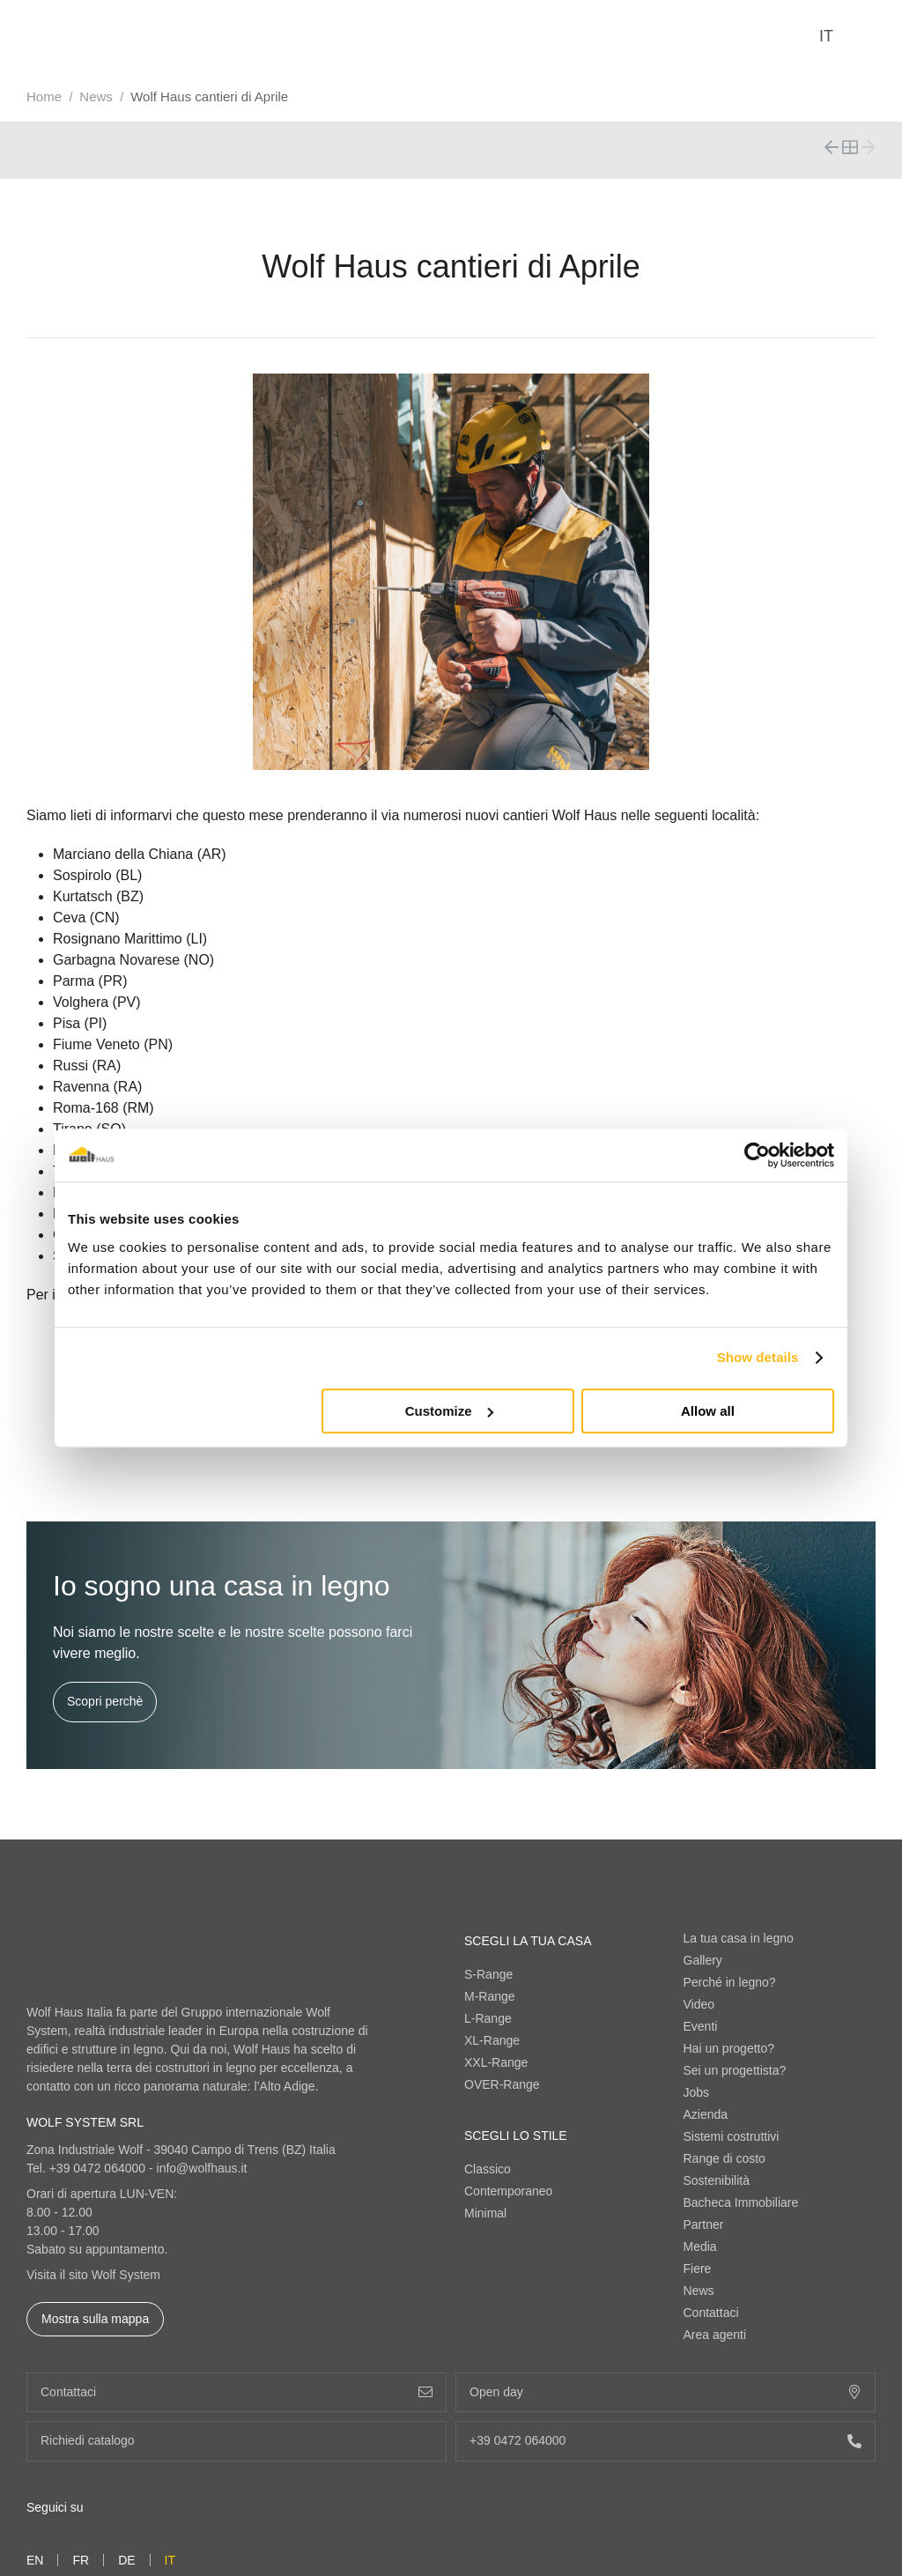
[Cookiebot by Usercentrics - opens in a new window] (757, 1155)
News (96, 96)
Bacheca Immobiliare (741, 2202)
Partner (704, 2224)
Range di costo (724, 2158)
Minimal (485, 2213)
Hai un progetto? (729, 2048)
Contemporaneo (508, 2191)
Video (699, 2004)
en (34, 2560)
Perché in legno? (730, 1982)
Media (700, 2246)
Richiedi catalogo (237, 2440)
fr (80, 2560)
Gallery (703, 1960)
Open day (665, 2392)
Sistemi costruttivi (732, 2136)
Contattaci (711, 2313)
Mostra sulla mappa (95, 2319)
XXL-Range (496, 2062)
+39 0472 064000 (97, 2168)
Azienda (706, 2114)
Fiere (698, 2268)
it (826, 36)
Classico (487, 2169)
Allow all (708, 1410)
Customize (449, 1410)
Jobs (697, 2092)
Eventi (701, 2026)
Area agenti (715, 2335)
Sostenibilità (717, 2180)
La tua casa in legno (739, 1938)
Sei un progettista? (735, 2070)
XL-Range (492, 2040)
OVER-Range (502, 2084)
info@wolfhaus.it (202, 2168)
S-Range (488, 1974)
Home (44, 96)
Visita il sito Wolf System (93, 2275)
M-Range (489, 1996)
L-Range (488, 2018)
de (126, 2560)
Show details (758, 1357)
